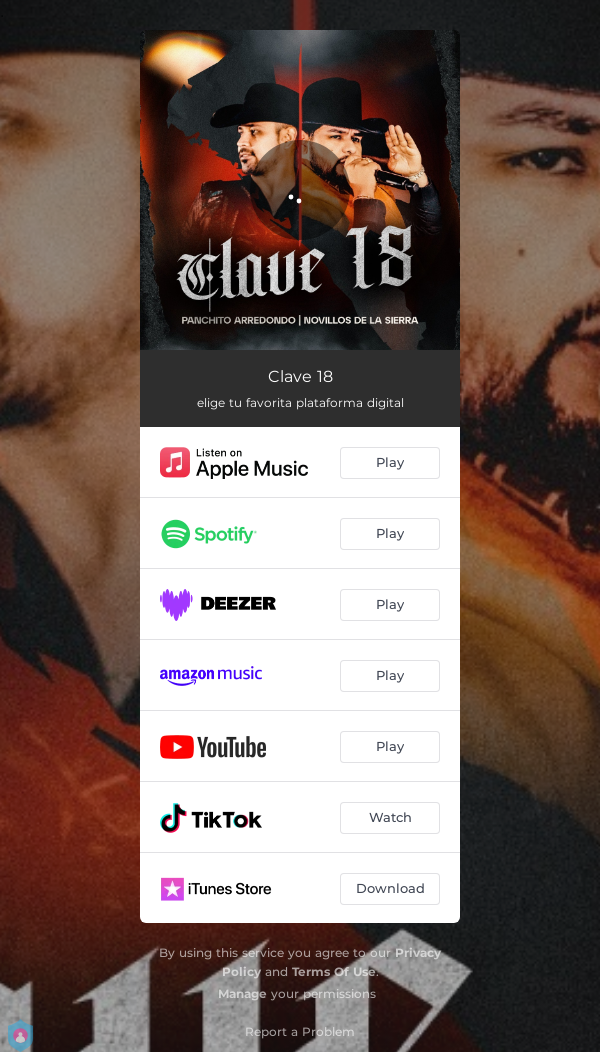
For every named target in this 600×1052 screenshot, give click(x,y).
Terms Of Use (334, 971)
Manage (242, 993)
